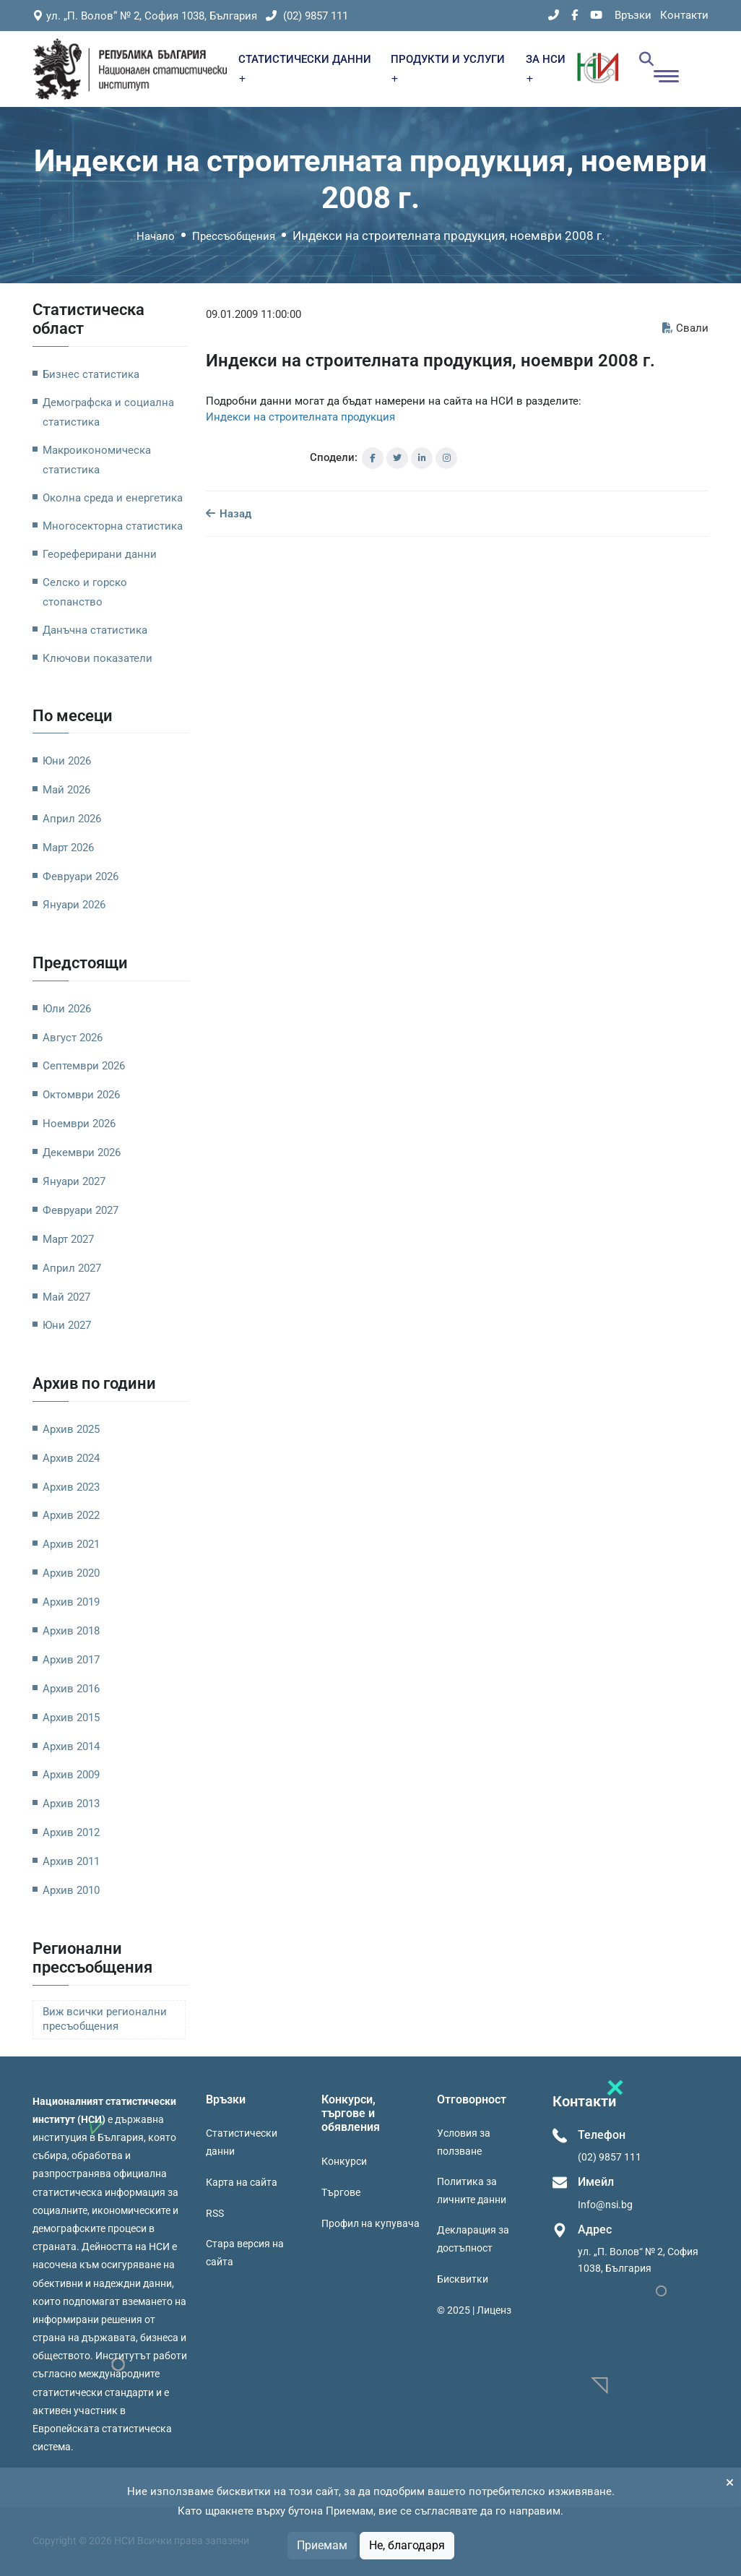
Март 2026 (68, 847)
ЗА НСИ (546, 67)
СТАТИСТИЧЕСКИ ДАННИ (304, 67)
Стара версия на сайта (245, 2252)
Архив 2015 (71, 1717)
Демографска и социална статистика (108, 412)
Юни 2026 (67, 760)
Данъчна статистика (95, 630)
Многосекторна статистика (113, 526)
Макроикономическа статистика (97, 460)
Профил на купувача (370, 2223)
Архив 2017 (71, 1659)
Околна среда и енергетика (113, 497)
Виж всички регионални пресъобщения (105, 2019)
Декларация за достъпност (473, 2239)
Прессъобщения (233, 236)
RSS (215, 2213)
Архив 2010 (71, 1890)
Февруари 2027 (80, 1210)
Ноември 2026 (79, 1123)
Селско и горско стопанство (85, 592)
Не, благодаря (407, 2545)
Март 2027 (68, 1239)
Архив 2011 (71, 1861)
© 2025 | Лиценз (474, 2310)
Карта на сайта (241, 2182)
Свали (685, 328)
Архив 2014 (71, 1746)
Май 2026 (66, 789)
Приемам (322, 2545)
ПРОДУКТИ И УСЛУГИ (448, 67)
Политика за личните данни (471, 2190)
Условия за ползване (463, 2142)
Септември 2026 (84, 1065)
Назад (228, 513)
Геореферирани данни (100, 554)
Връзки (633, 15)
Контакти (684, 15)
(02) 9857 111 (307, 15)
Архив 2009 (71, 1774)
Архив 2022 (71, 1515)
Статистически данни (241, 2142)
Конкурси (344, 2161)
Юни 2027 (67, 1325)
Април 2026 (72, 818)
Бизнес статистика (91, 374)
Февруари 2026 (80, 876)
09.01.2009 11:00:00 (253, 314)
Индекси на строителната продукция (300, 416)
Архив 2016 (71, 1688)
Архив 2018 (71, 1630)
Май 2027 (66, 1297)
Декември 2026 (82, 1152)
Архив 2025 (71, 1429)
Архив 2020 (71, 1573)
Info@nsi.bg (605, 2204)
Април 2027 (72, 1268)
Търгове (340, 2192)
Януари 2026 (74, 904)
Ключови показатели (97, 658)
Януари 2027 (74, 1181)
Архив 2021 (71, 1544)
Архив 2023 (71, 1487)
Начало (155, 236)
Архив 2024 (71, 1458)
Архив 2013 (71, 1803)
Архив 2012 (71, 1832)
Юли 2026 (67, 1008)
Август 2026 (73, 1037)
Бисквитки (462, 2279)
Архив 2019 (71, 1601)
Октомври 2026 (81, 1094)
